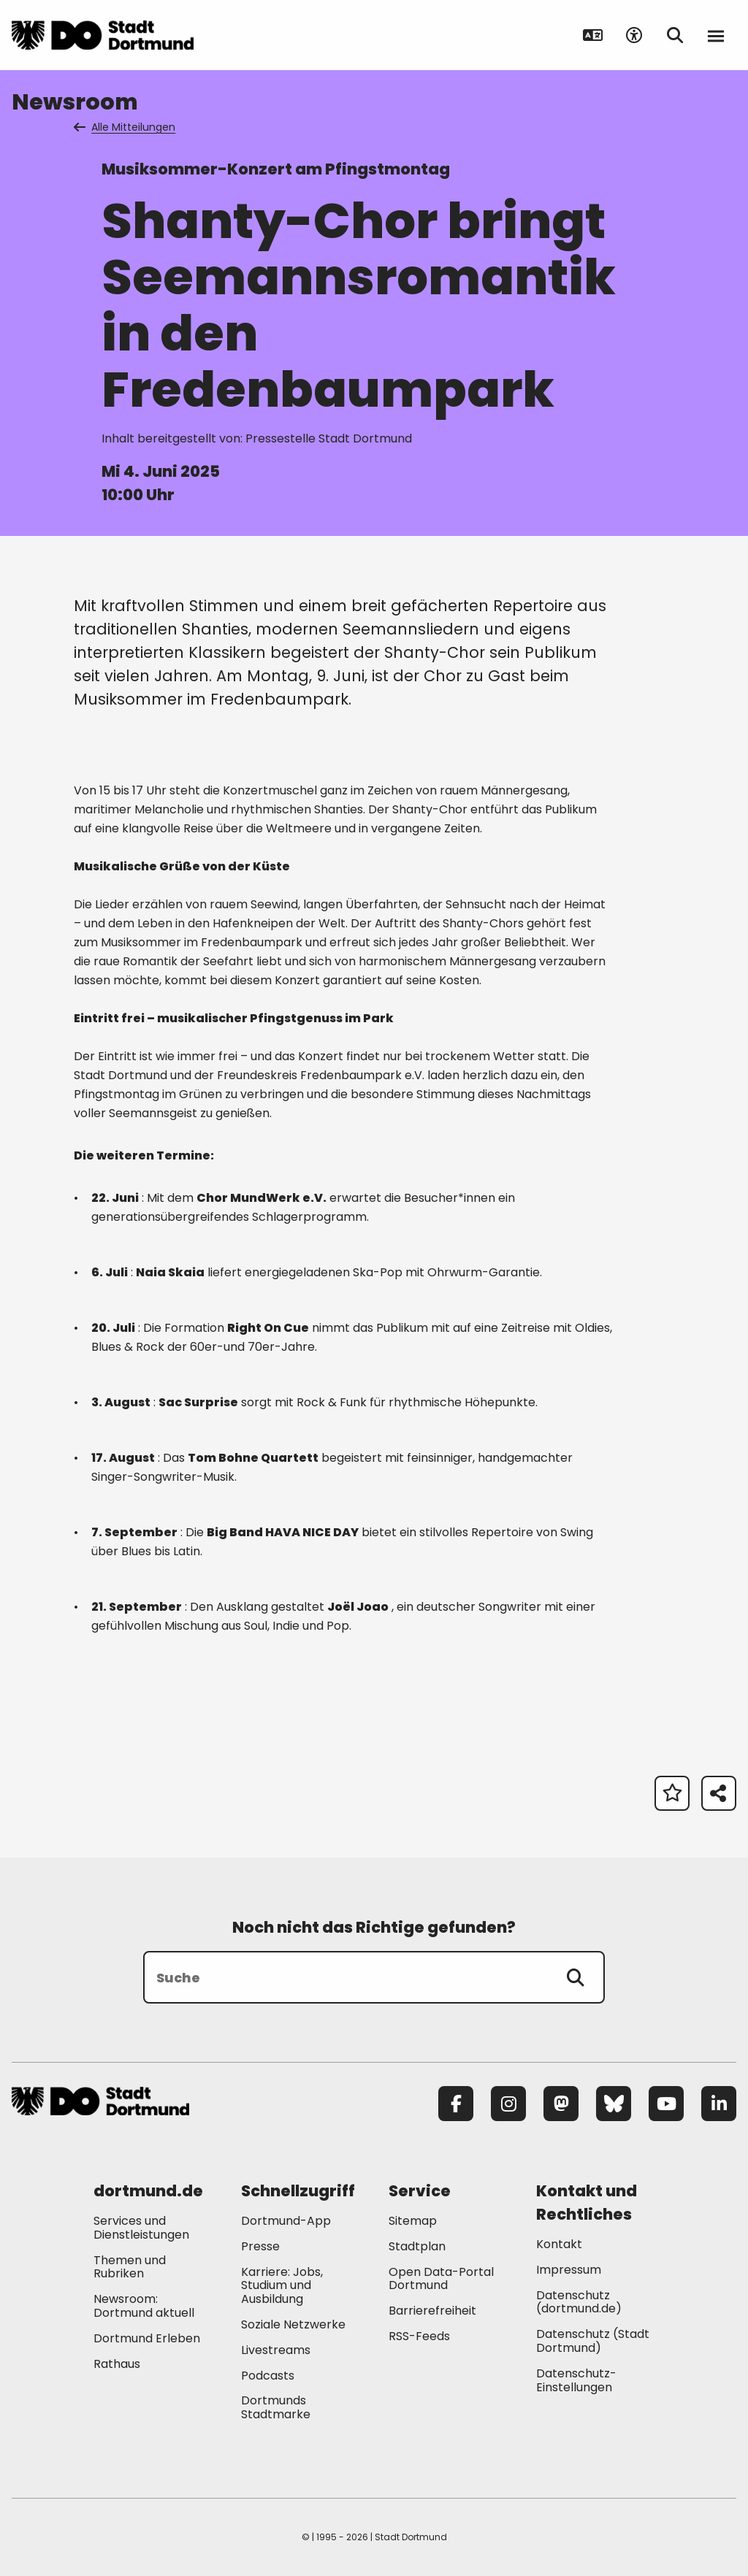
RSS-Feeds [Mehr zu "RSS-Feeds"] (419, 2336)
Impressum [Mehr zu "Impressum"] (568, 2269)
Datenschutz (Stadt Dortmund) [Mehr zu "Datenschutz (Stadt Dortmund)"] (592, 2341)
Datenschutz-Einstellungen (576, 2381)
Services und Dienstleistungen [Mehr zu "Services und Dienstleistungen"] (141, 2227)
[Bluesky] (613, 2103)
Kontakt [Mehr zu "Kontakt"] (559, 2244)
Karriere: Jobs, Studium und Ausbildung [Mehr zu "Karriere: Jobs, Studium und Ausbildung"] (282, 2285)
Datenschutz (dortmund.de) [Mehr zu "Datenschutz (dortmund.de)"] (579, 2302)
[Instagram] (508, 2103)
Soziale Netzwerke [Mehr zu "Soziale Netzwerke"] (293, 2324)
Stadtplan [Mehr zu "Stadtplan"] (417, 2246)
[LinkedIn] (718, 2103)
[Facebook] (455, 2103)
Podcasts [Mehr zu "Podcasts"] (267, 2375)
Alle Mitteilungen (125, 127)
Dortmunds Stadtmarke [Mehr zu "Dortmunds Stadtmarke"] (275, 2407)
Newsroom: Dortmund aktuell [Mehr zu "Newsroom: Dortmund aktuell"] (144, 2306)
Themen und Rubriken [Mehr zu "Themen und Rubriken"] (130, 2267)
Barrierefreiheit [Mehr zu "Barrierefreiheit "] (432, 2310)
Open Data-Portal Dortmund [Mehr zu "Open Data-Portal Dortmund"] (441, 2278)
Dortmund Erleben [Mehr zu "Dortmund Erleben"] (147, 2338)
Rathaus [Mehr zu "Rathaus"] (117, 2363)
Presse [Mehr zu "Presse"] (260, 2246)
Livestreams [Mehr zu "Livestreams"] (275, 2350)
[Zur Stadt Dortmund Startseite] (103, 35)
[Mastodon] (561, 2103)
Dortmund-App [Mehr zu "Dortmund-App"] (286, 2220)
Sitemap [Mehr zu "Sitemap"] (413, 2220)
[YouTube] (666, 2103)
